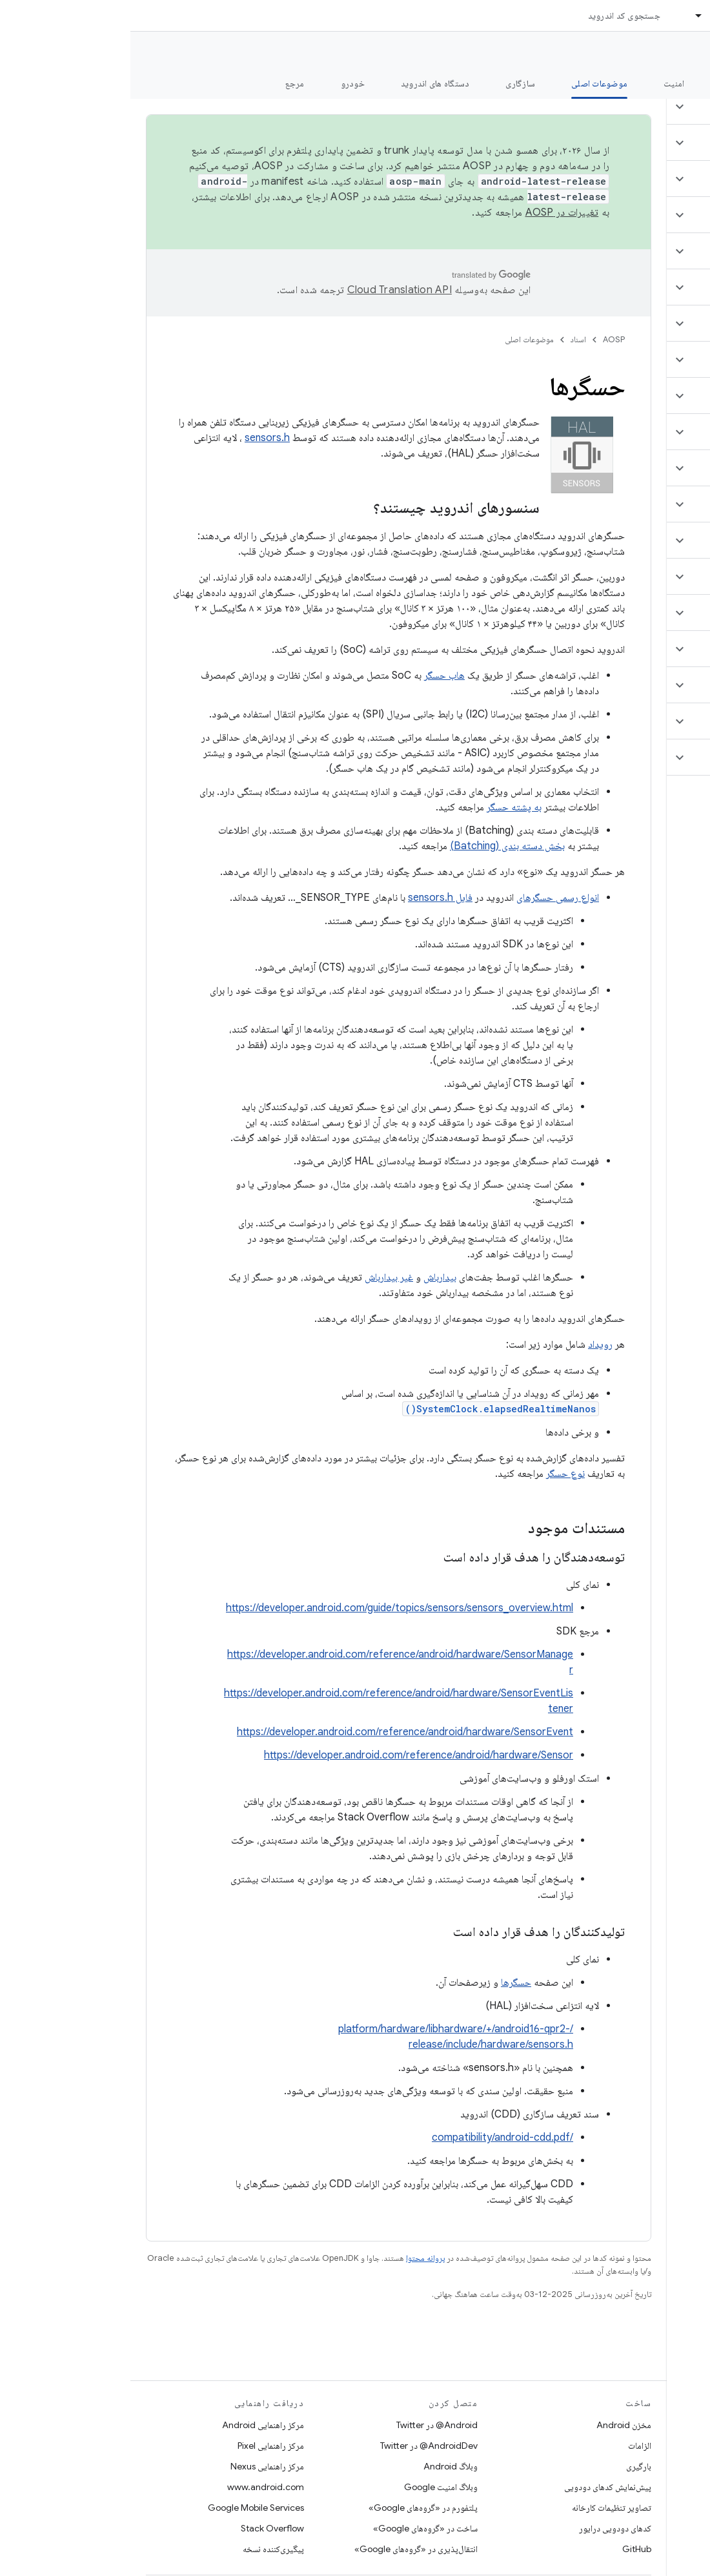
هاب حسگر (314, 675)
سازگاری (390, 83)
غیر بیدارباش (258, 1277)
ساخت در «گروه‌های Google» (295, 2528)
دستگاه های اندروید (305, 83)
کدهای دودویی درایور (485, 2528)
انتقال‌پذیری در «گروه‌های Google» (285, 2549)
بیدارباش (309, 1277)
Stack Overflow (142, 2528)
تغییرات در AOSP (432, 212)
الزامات (509, 2445)
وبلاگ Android (320, 2466)
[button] (633, 106)
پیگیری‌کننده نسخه (143, 2549)
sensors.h (136, 437)
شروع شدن (609, 83)
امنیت (543, 83)
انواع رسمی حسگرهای (427, 897)
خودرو (222, 83)
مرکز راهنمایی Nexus (137, 2466)
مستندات (676, 52)
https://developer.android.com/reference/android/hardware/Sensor (288, 1755)
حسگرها (385, 1982)
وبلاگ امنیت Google (310, 2487)
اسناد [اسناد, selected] (589, 15)
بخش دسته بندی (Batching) (377, 846)
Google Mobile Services (125, 2507)
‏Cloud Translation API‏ (269, 289)
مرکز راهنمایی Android (133, 2425)
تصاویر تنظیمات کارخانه (481, 2507)
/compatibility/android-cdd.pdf (372, 2137)
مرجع (164, 83)
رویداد (470, 1344)
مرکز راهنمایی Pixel (140, 2445)
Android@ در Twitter (306, 2425)
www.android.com (135, 2487)
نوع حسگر (435, 1473)
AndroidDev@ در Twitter (298, 2445)
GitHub (506, 2549)
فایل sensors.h (310, 897)
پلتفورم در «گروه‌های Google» (292, 2507)
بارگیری (508, 2466)
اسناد (448, 339)
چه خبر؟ (680, 83)
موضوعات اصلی (398, 339)
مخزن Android (493, 2425)
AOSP (483, 339)
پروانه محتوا (295, 2257)
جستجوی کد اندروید (494, 15)
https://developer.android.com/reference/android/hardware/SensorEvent (275, 1732)
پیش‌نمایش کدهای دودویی (477, 2487)
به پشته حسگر (383, 807)
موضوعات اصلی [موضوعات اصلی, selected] (469, 83)
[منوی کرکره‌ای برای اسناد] (562, 15)
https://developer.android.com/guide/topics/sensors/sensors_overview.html (269, 1608)
